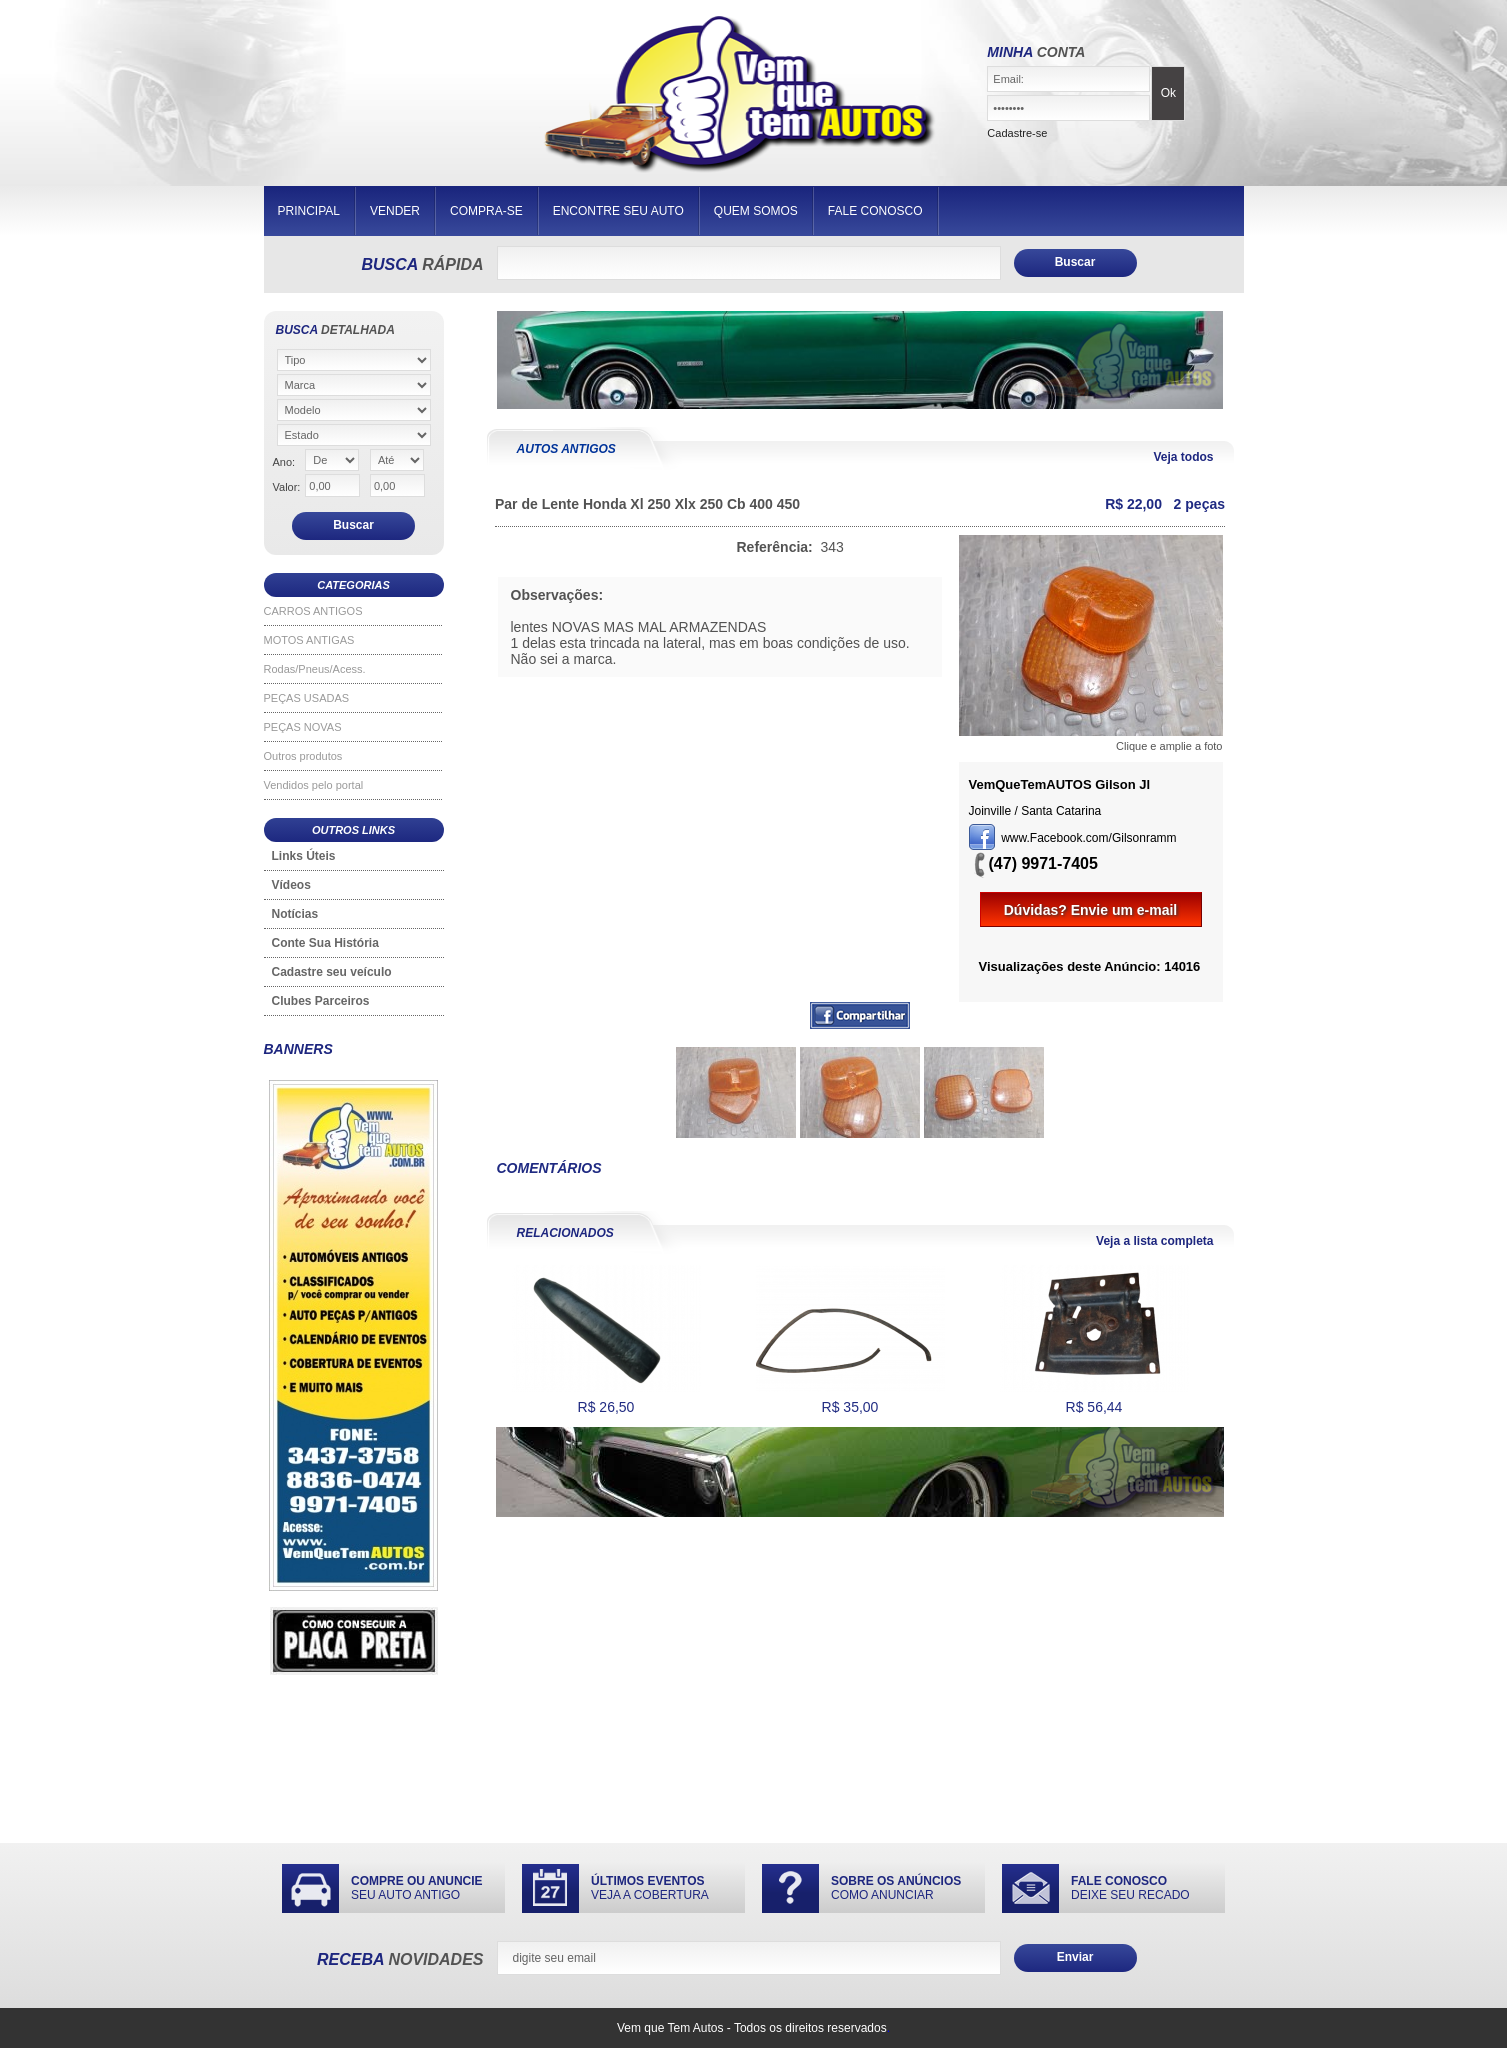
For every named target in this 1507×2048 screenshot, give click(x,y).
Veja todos (1183, 457)
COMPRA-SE (486, 211)
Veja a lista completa (1154, 1241)
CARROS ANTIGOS (313, 611)
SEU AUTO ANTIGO (417, 1888)
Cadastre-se (1017, 133)
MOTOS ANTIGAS (309, 640)
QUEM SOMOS (756, 211)
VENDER (395, 211)
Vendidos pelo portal (314, 785)
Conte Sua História (325, 943)
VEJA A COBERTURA (650, 1888)
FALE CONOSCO (875, 211)
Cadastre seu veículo (332, 972)
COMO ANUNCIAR (896, 1888)
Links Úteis (304, 856)
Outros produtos (303, 756)
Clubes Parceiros (321, 1001)
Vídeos (291, 885)
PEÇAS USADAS (307, 698)
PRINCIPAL (309, 211)
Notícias (295, 914)
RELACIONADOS (565, 1233)
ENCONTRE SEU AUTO (618, 211)
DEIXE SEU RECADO (1130, 1888)
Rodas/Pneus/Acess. (315, 669)
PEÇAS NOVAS (303, 727)
